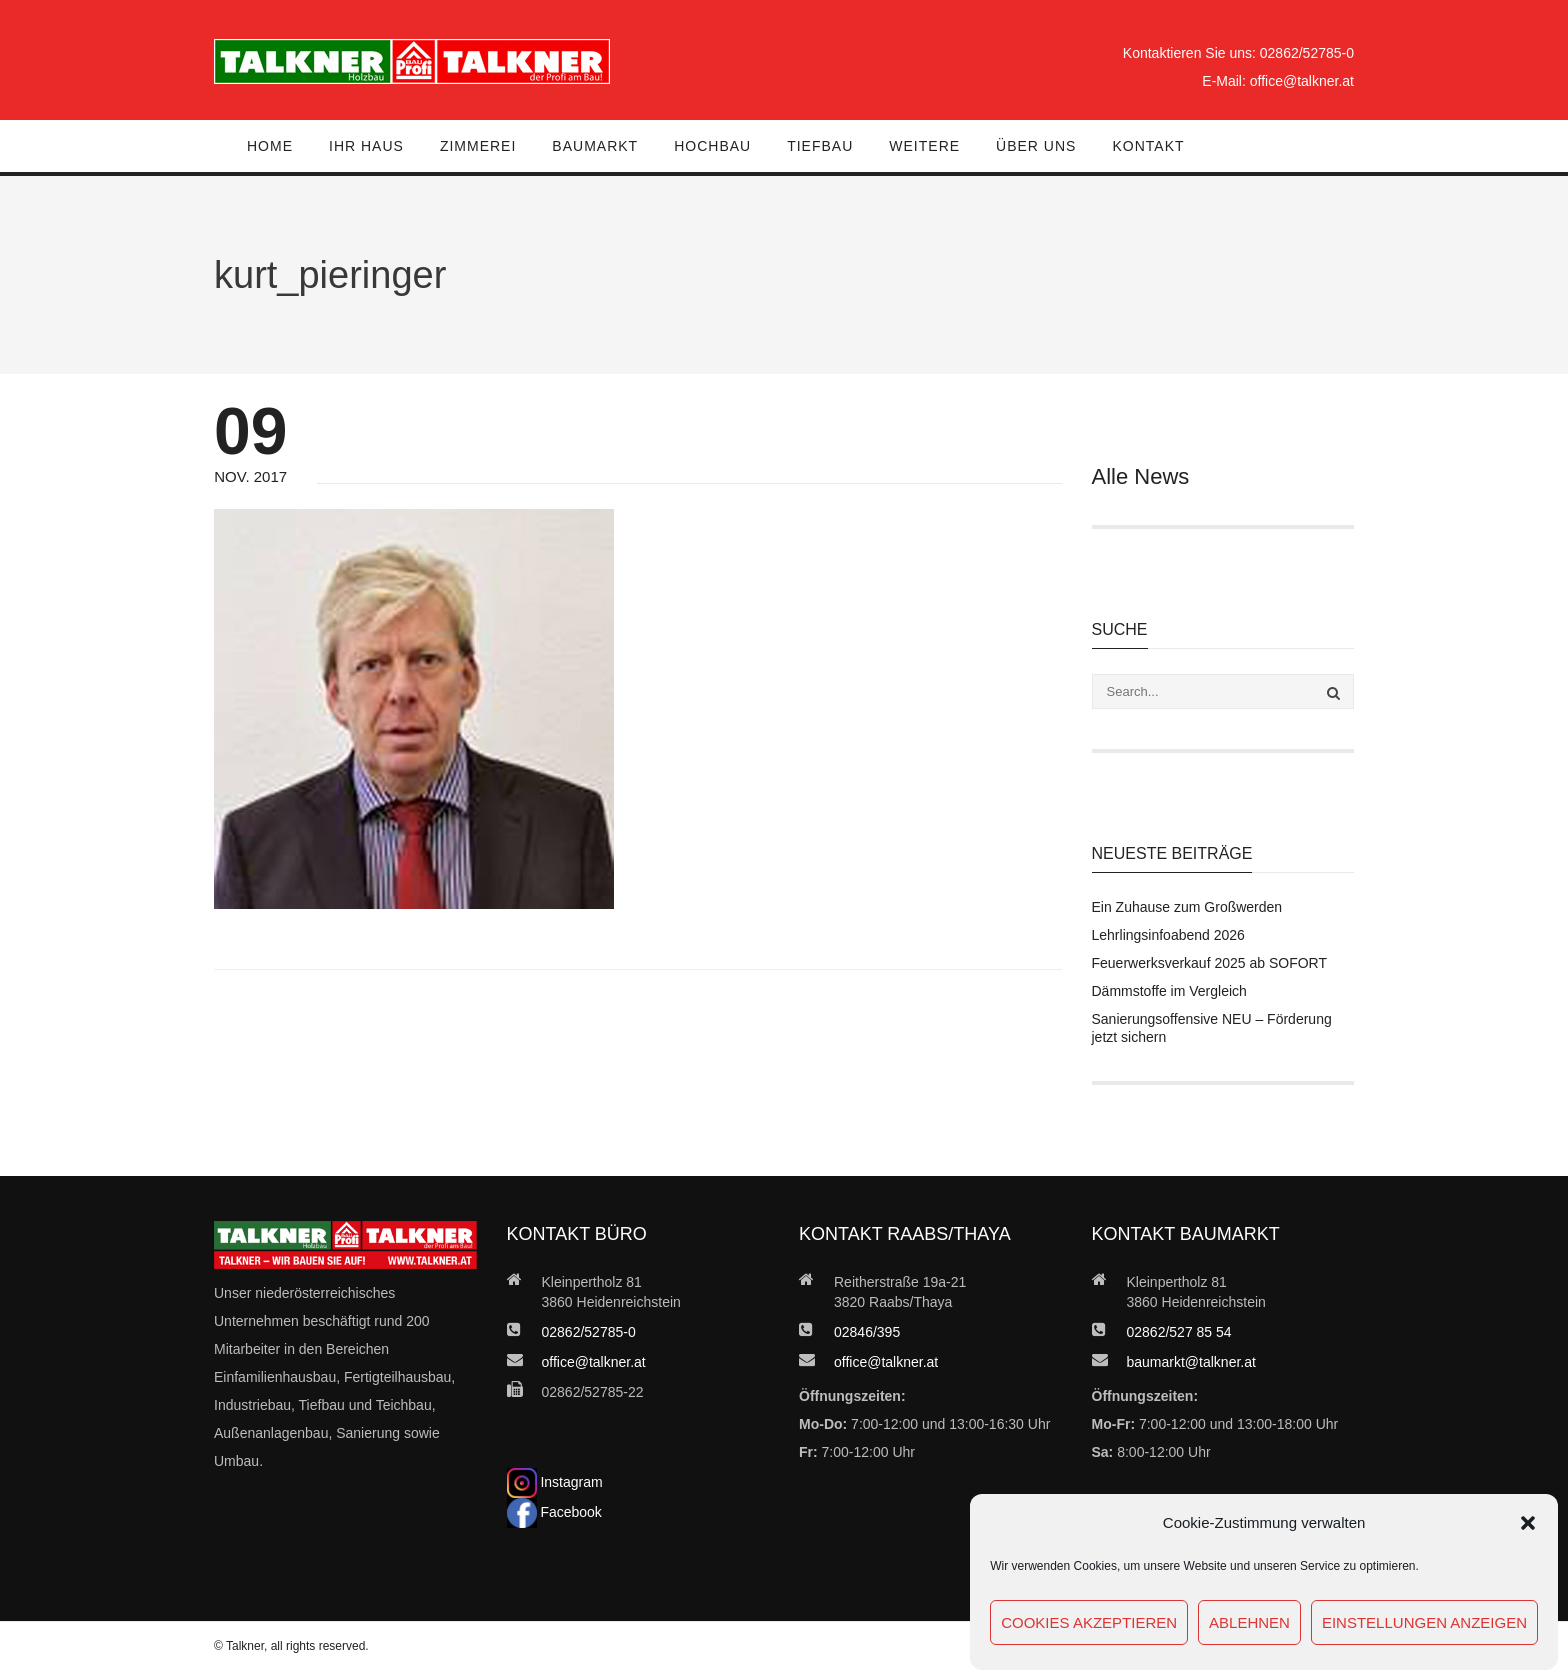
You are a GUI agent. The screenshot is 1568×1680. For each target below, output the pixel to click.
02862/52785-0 (1307, 53)
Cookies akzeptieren (1089, 1622)
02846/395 (867, 1332)
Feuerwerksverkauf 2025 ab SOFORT (1210, 963)
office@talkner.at (1302, 81)
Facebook (554, 1512)
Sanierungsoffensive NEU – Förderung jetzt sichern (1212, 1028)
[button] (1528, 1523)
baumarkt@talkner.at (1191, 1362)
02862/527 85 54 (1179, 1332)
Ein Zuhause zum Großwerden (1187, 907)
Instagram (555, 1482)
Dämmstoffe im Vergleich (1169, 991)
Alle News (1141, 476)
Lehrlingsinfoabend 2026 (1168, 935)
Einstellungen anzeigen (1424, 1622)
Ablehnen (1249, 1622)
